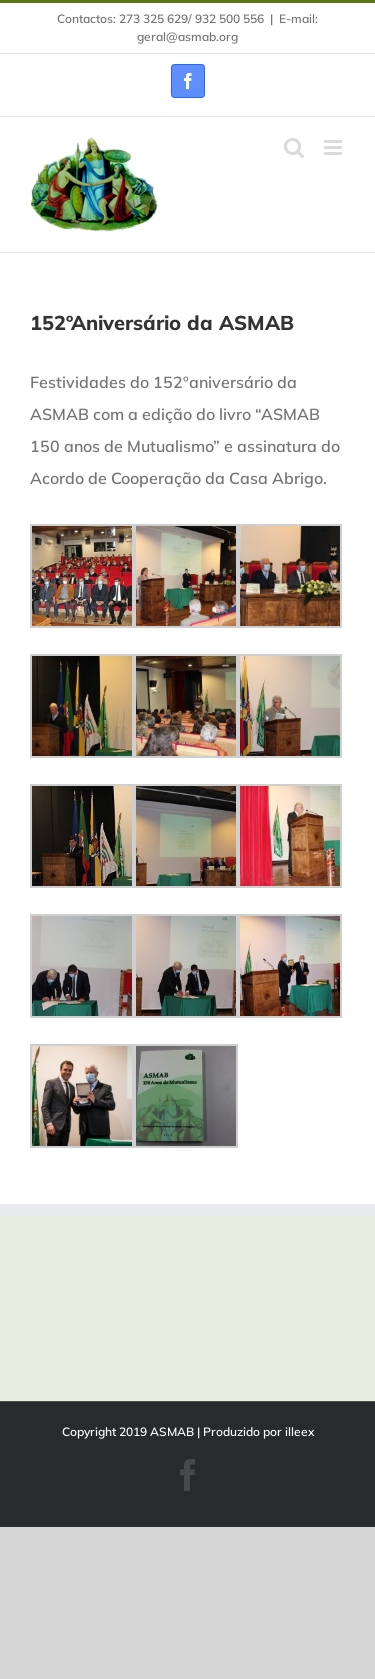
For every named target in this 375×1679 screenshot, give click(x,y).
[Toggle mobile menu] (334, 147)
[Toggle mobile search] (294, 147)
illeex (299, 1431)
